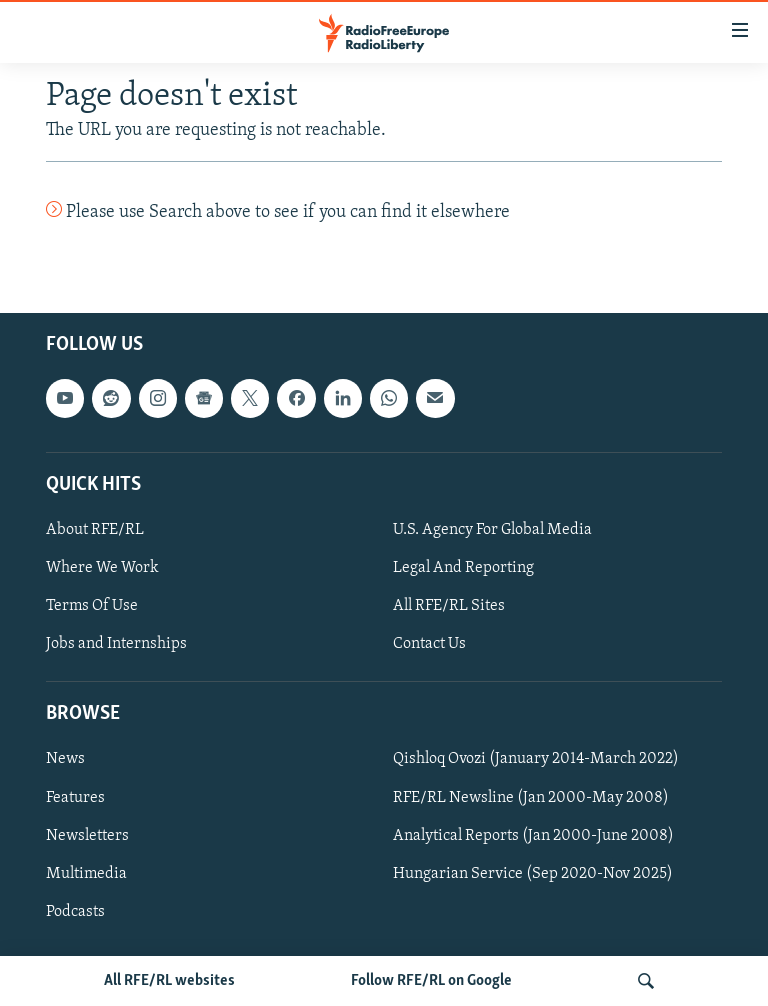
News (65, 760)
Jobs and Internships (116, 645)
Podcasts (75, 912)
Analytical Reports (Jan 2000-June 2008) (533, 836)
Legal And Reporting (463, 568)
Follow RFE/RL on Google (431, 981)
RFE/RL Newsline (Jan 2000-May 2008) (531, 798)
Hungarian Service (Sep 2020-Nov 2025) (533, 874)
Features (75, 798)
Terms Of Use (92, 607)
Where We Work (102, 568)
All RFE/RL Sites (449, 607)
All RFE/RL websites (169, 981)
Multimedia (86, 874)
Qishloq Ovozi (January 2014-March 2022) (536, 760)
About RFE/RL (95, 530)
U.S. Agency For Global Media (492, 530)
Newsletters (87, 836)
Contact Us (429, 645)
